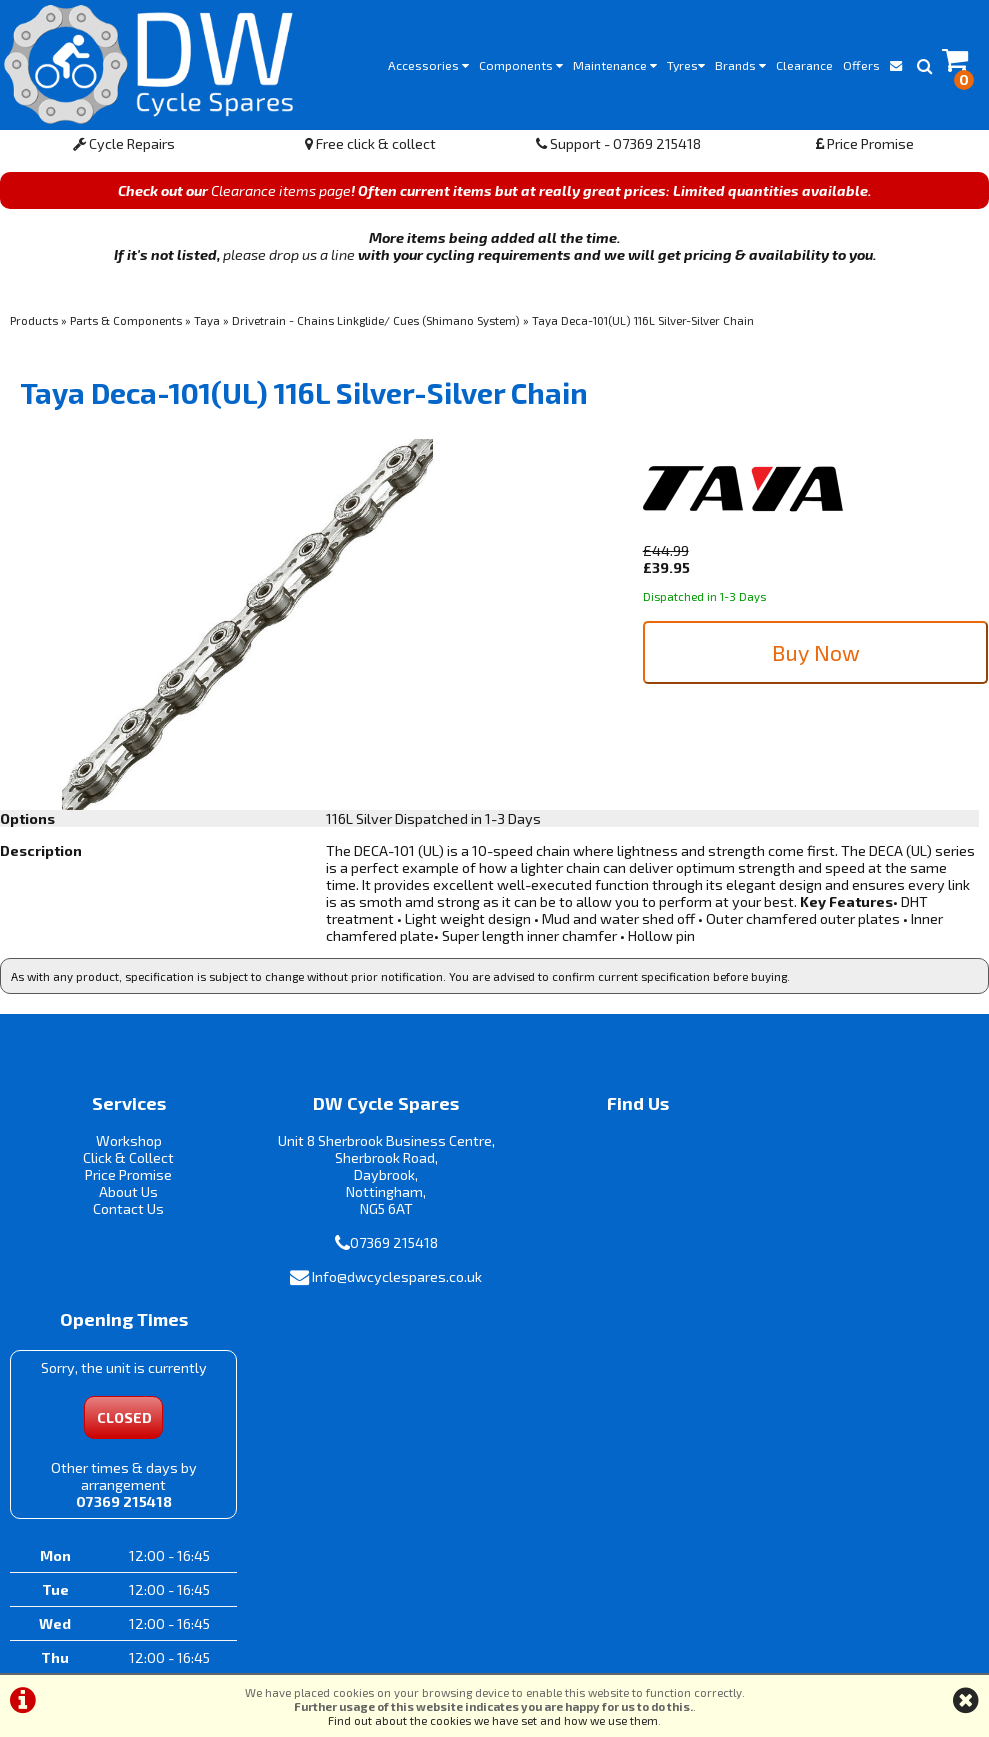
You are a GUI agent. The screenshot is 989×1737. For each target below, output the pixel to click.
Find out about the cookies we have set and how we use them (493, 1720)
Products (34, 325)
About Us (123, 1196)
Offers (861, 65)
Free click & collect (370, 148)
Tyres (686, 65)
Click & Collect (123, 1162)
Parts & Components (126, 325)
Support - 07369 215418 (618, 148)
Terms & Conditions (412, 1652)
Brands (740, 65)
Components (521, 65)
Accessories (428, 65)
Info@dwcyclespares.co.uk (382, 1282)
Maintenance (615, 65)
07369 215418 (378, 1247)
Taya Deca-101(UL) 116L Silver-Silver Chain (643, 325)
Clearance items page (281, 195)
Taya (207, 325)
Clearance (804, 65)
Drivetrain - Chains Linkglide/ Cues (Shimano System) (376, 325)
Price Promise (865, 148)
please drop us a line (289, 259)
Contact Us (123, 1213)
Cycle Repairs (124, 148)
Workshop (124, 1145)
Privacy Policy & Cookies (562, 1652)
